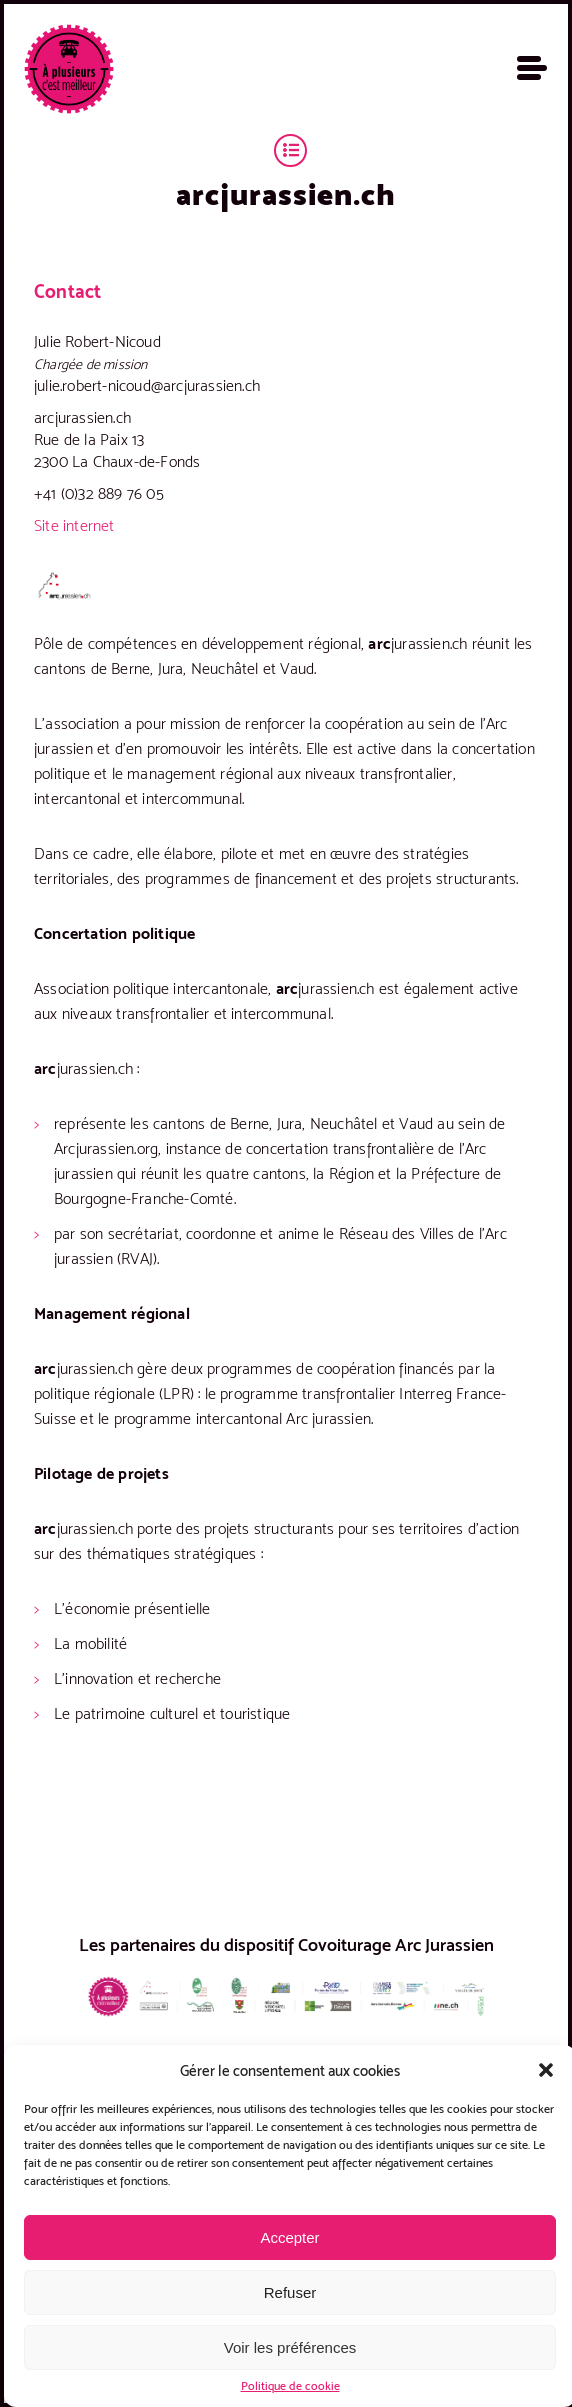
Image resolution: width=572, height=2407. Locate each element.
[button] (546, 2070)
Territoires (290, 150)
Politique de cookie (290, 2386)
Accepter (289, 2237)
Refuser (290, 2292)
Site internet (74, 525)
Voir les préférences (290, 2347)
